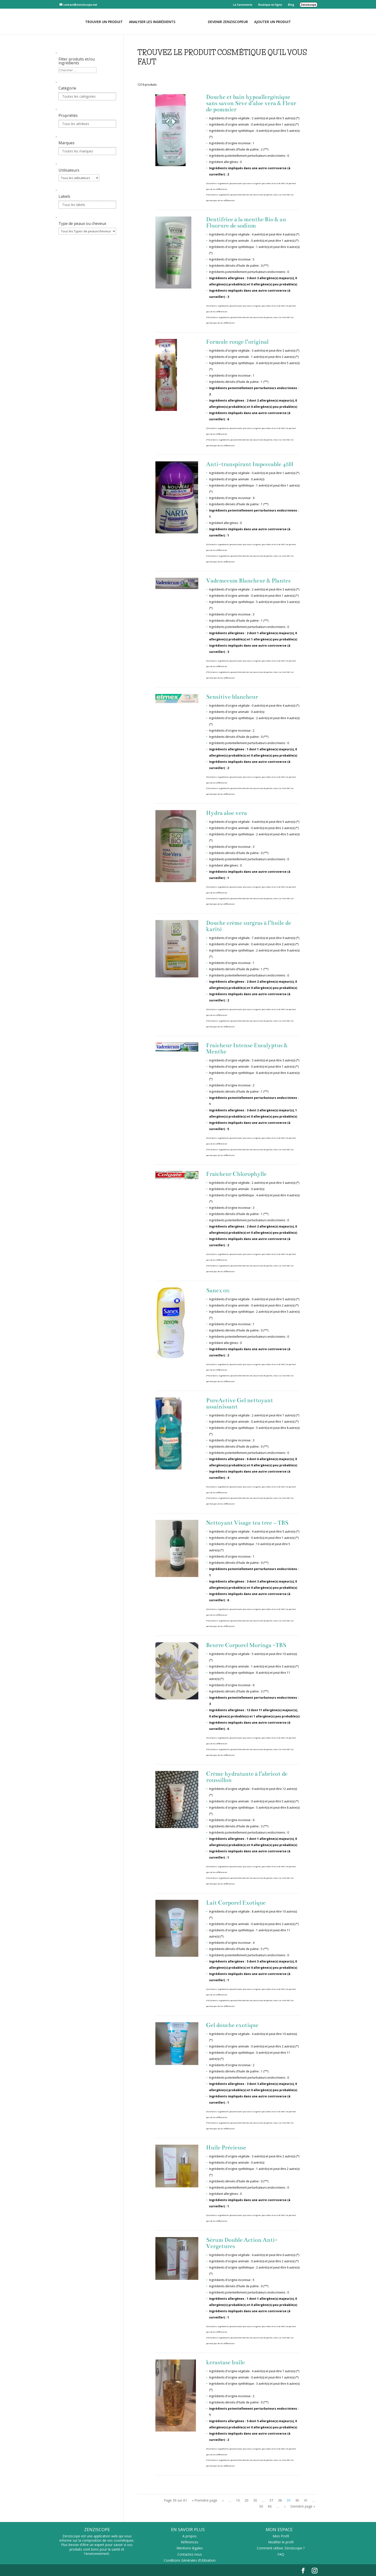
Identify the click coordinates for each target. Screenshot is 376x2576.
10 (238, 2500)
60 (270, 2506)
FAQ (280, 2554)
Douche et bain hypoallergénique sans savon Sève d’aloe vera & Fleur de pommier (251, 103)
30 (255, 2500)
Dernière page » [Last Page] (302, 2506)
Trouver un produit (105, 22)
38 (280, 2500)
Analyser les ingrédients (154, 22)
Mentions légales (189, 2548)
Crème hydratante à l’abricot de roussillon (247, 1777)
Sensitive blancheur (232, 696)
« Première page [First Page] (204, 2500)
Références (189, 2542)
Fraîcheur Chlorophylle (236, 1174)
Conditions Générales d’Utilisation (190, 2560)
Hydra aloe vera (226, 813)
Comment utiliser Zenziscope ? (281, 2548)
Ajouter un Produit (271, 22)
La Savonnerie (242, 5)
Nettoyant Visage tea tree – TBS (247, 1522)
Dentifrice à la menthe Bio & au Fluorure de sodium (246, 222)
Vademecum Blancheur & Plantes (248, 580)
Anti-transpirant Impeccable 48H (250, 464)
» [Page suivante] (285, 2506)
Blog (291, 5)
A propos (189, 2536)
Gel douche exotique (232, 2025)
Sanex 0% (218, 1290)
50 (261, 2506)
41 (306, 2500)
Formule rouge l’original (237, 341)
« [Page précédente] (223, 2500)
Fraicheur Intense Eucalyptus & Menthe (247, 1048)
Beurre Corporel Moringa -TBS (246, 1645)
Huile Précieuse (226, 2147)
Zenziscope (308, 5)
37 (271, 2500)
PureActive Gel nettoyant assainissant (239, 1403)
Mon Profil (281, 2536)
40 (297, 2500)
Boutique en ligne (270, 5)
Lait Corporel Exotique (236, 1902)
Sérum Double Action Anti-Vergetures (242, 2243)
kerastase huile (225, 2362)
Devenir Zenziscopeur (226, 22)
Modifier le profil (281, 2542)
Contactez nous (189, 2554)
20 (246, 2500)
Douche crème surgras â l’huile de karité (248, 926)
